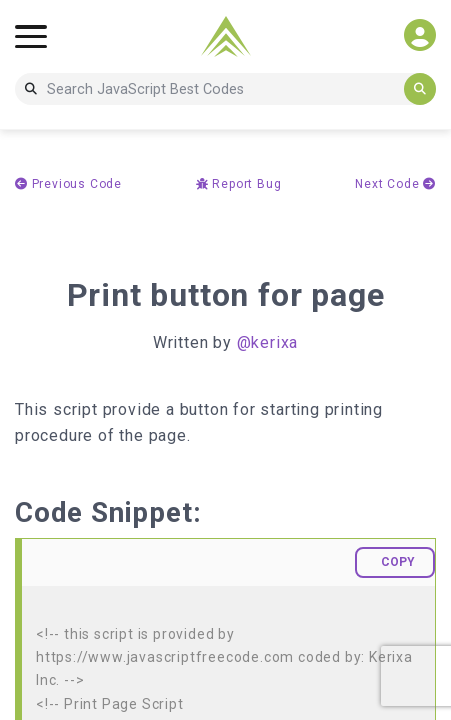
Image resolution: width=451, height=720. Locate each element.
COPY (398, 562)
